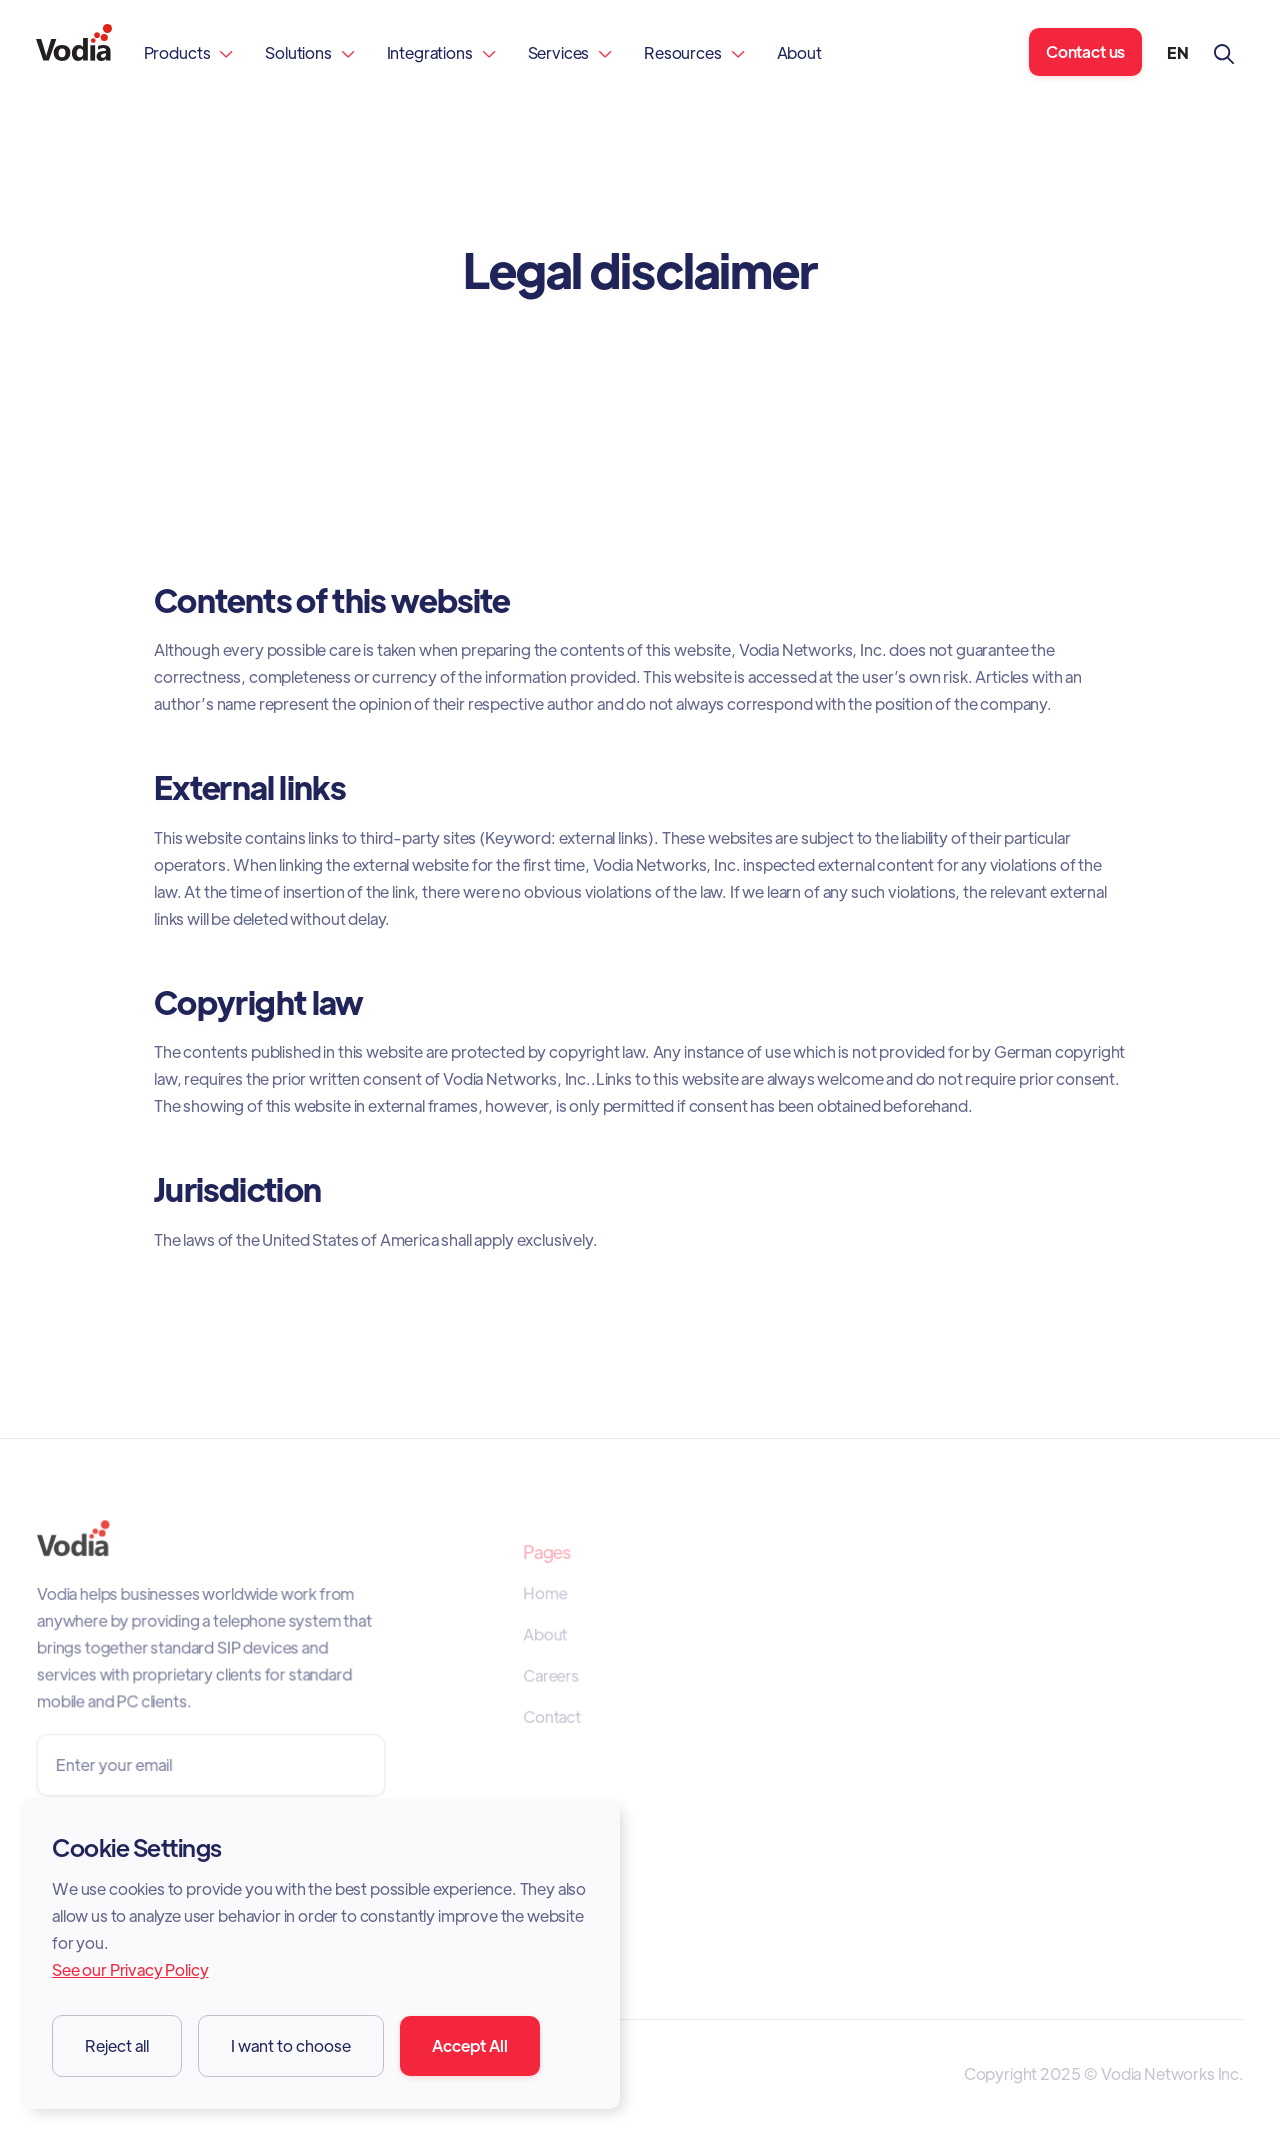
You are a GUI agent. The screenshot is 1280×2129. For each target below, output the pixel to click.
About (799, 52)
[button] (189, 52)
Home (545, 1595)
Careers (551, 1677)
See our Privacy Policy (130, 1969)
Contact (552, 1717)
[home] (74, 52)
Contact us (1085, 51)
